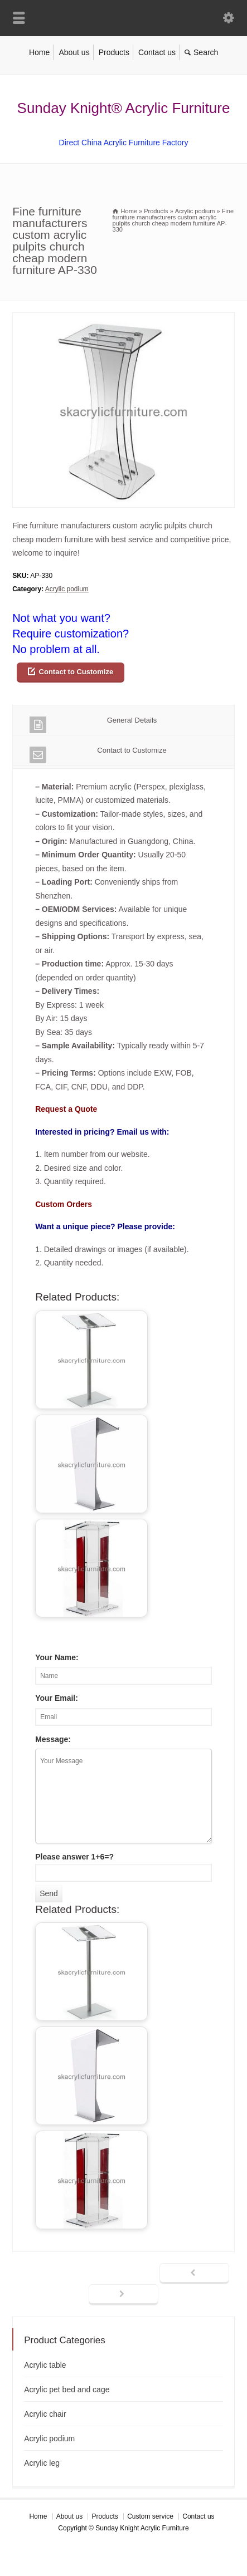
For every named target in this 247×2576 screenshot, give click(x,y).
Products (114, 52)
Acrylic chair (45, 2414)
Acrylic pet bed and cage (66, 2389)
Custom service (150, 2516)
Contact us (157, 52)
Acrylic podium (67, 589)
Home (39, 52)
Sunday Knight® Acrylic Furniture (123, 108)
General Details (93, 724)
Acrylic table (45, 2365)
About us (74, 52)
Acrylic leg (42, 2463)
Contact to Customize (76, 672)
